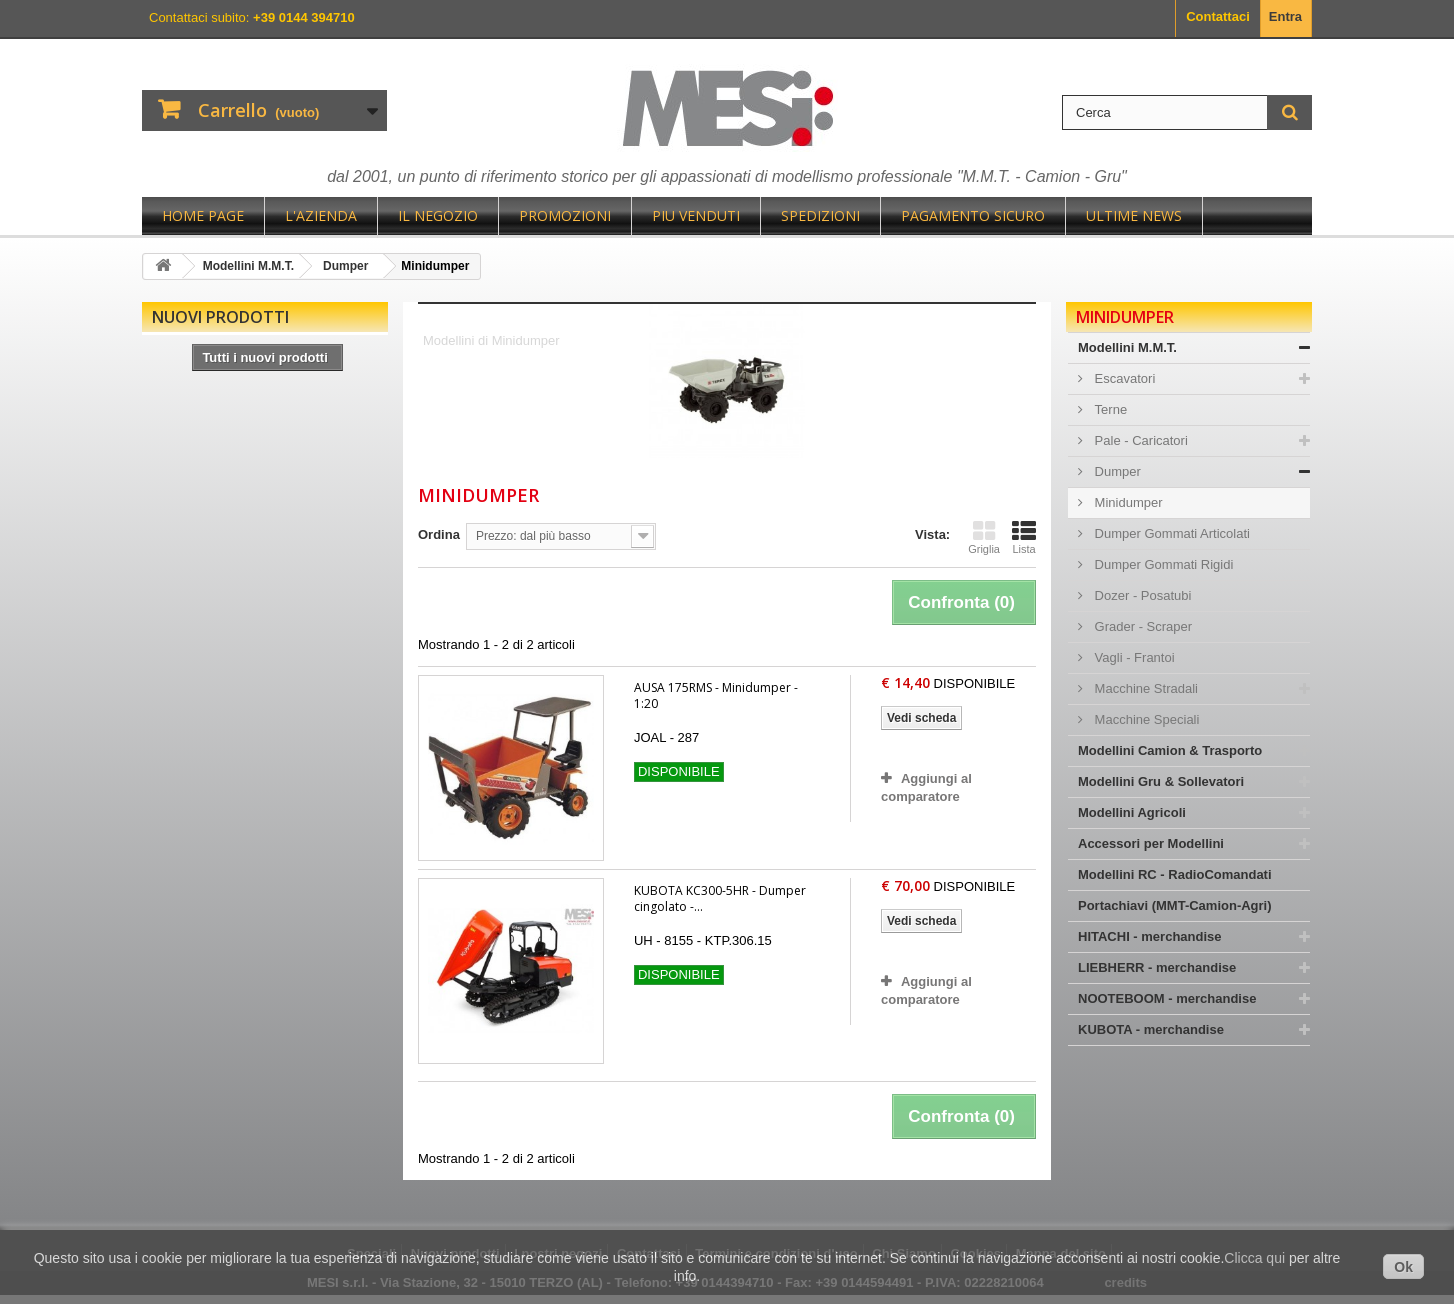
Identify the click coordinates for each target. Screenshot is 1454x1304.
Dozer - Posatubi (1141, 595)
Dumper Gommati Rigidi (1162, 564)
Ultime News (1134, 215)
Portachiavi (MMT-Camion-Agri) (1175, 905)
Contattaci (1218, 16)
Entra (1285, 16)
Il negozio (438, 215)
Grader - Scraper (1141, 626)
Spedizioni (820, 215)
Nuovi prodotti (220, 317)
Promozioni (565, 215)
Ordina (439, 534)
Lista (1024, 537)
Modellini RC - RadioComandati (1175, 874)
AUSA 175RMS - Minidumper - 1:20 (716, 695)
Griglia (984, 537)
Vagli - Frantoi (1133, 657)
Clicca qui (1254, 1258)
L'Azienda (321, 215)
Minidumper (1127, 502)
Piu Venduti (696, 215)
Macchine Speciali (1145, 719)
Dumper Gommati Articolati (1170, 533)
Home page (203, 215)
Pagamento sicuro (973, 215)
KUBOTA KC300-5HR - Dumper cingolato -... (720, 898)
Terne (1109, 409)
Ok (1403, 1267)
